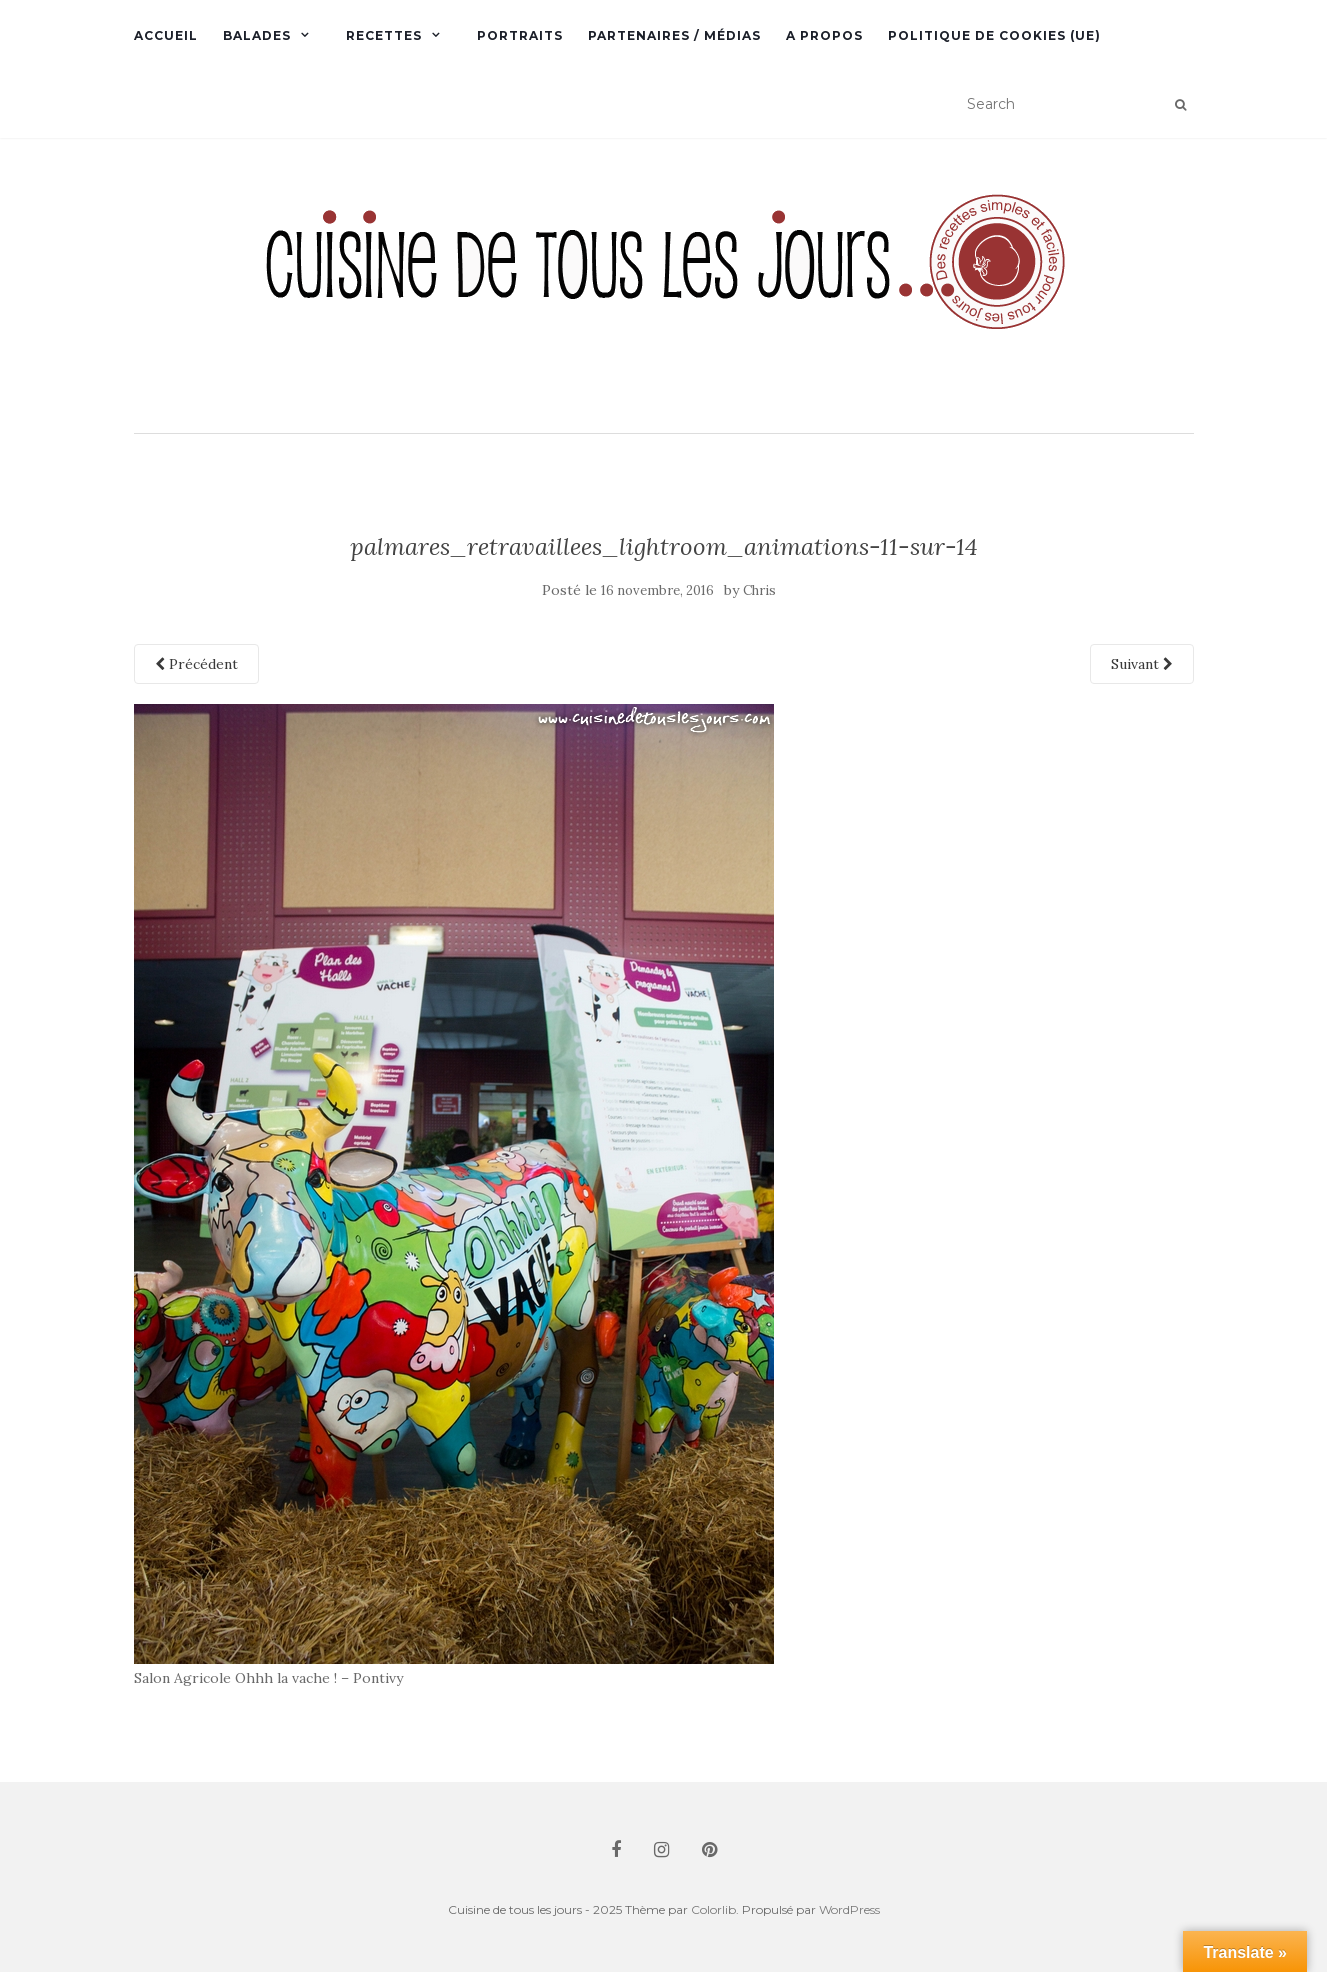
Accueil (166, 35)
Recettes (384, 35)
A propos (824, 35)
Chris (759, 590)
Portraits (520, 35)
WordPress (849, 1909)
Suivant (1142, 664)
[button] (664, 288)
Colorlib (713, 1909)
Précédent (196, 664)
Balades (257, 35)
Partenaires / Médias (674, 35)
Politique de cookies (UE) (994, 35)
